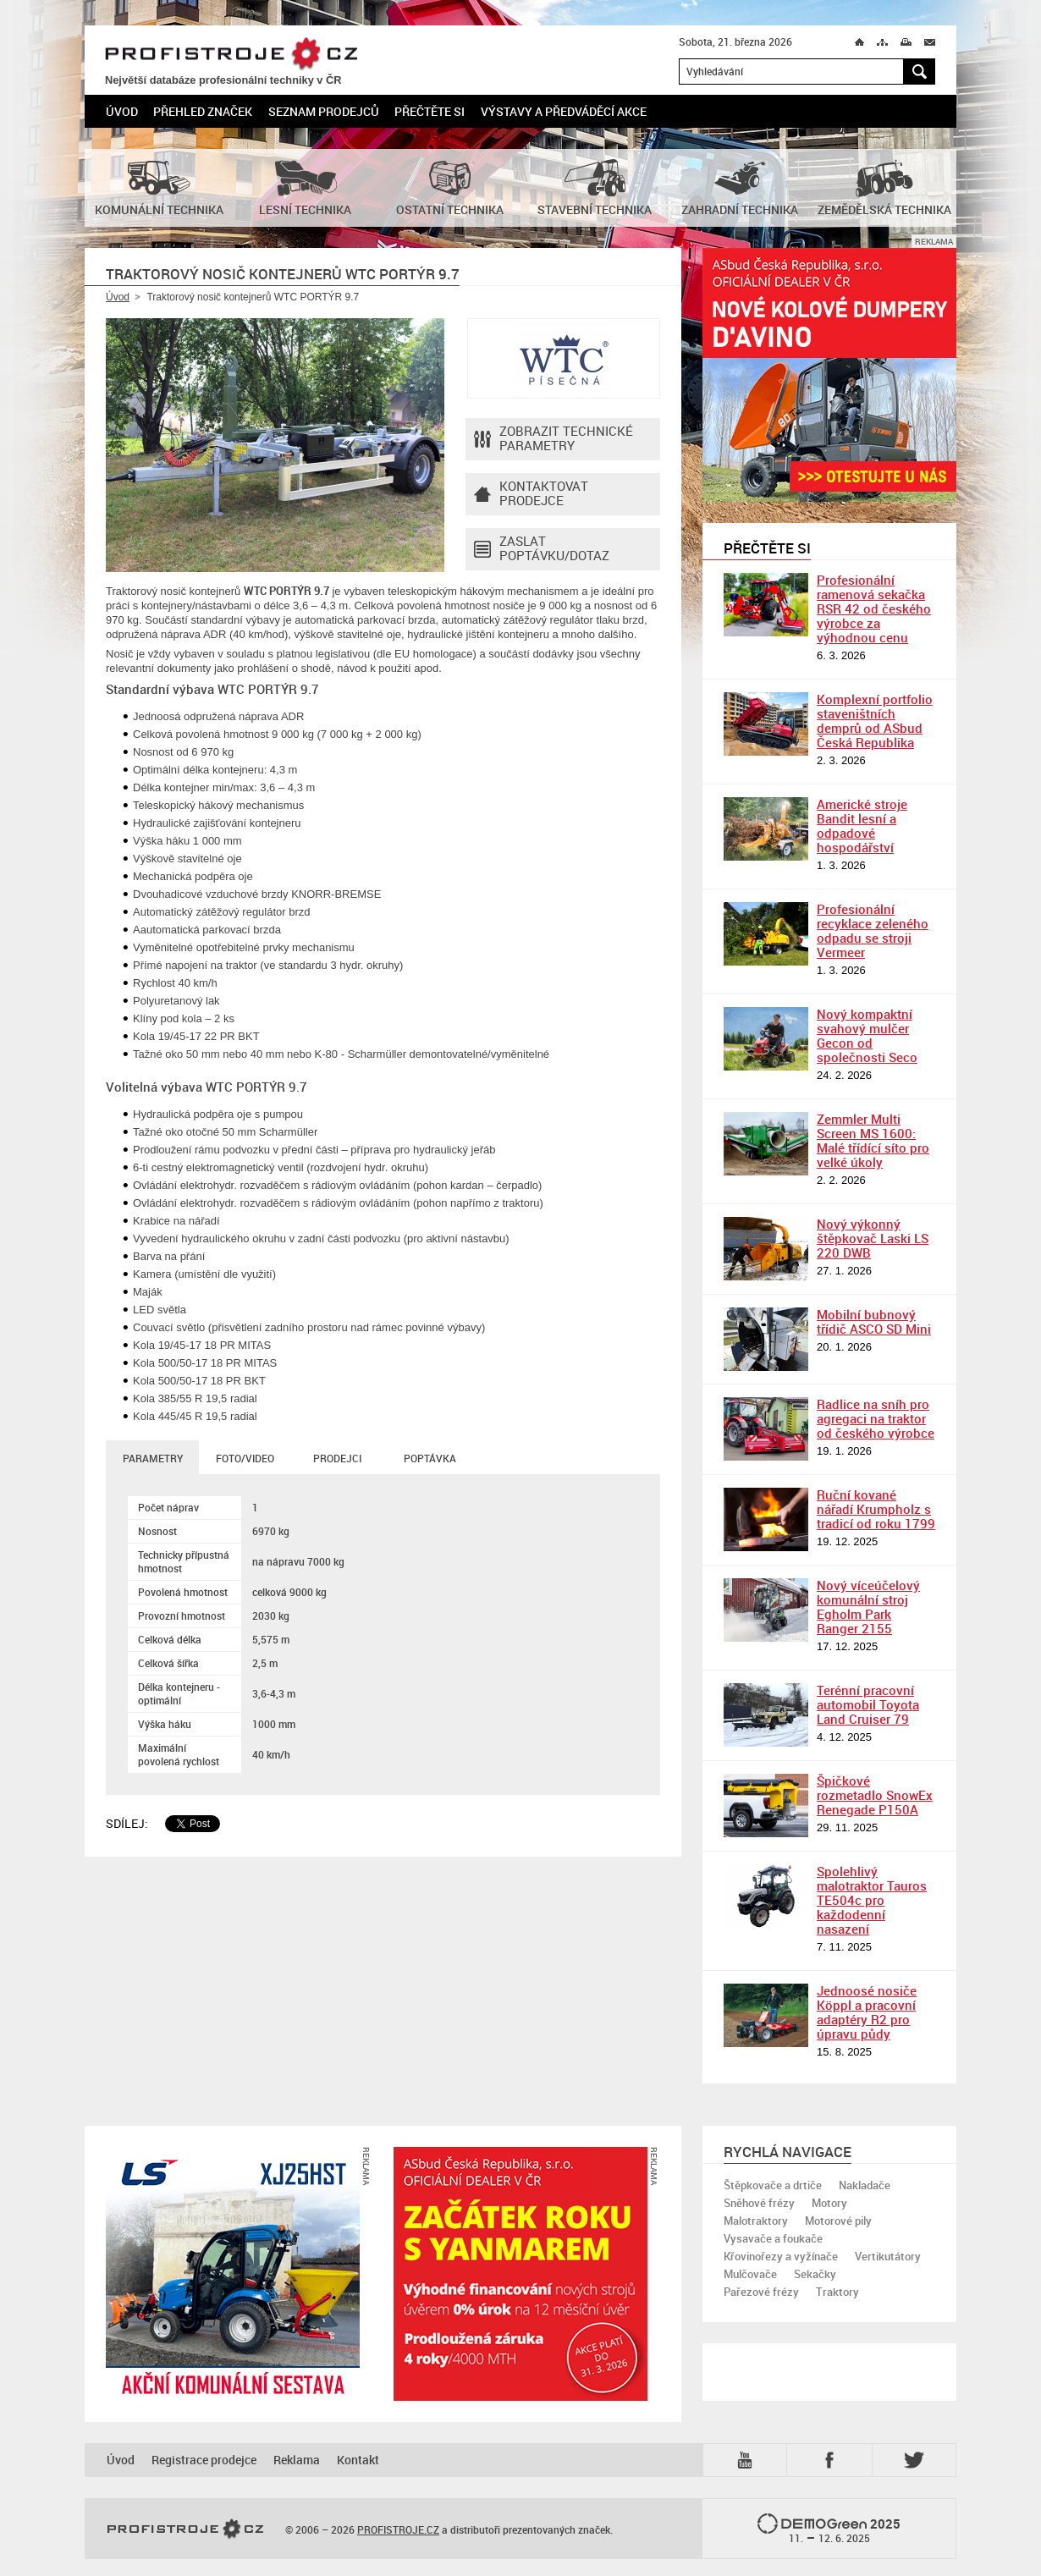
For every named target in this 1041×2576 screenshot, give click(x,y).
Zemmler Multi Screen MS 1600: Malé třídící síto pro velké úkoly (873, 1140)
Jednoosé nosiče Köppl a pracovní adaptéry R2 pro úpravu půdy (867, 2012)
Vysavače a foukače (773, 2238)
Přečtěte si (429, 111)
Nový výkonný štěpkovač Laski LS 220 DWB (872, 1238)
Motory (829, 2202)
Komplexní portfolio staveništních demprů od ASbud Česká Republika (875, 721)
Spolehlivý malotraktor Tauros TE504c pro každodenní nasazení (872, 1900)
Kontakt (358, 2460)
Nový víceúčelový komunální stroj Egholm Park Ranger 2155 (868, 1607)
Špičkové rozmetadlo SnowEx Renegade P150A (875, 1795)
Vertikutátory (888, 2256)
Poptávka (430, 1458)
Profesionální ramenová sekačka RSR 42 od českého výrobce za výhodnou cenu (874, 608)
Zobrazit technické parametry (553, 439)
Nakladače (864, 2185)
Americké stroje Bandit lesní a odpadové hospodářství (862, 825)
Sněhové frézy (759, 2202)
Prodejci (337, 1458)
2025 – (829, 2529)
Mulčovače (750, 2274)
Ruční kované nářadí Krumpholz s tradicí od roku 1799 (876, 1509)
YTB (748, 2460)
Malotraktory (756, 2220)
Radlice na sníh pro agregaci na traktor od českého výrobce (875, 1418)
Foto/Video (245, 1458)
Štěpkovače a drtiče (773, 2185)
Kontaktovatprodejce (531, 494)
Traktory (837, 2291)
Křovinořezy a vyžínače (781, 2256)
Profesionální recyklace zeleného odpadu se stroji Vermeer (872, 930)
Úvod (122, 111)
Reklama (296, 2460)
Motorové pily (838, 2220)
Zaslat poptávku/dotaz (541, 549)
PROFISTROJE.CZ (231, 54)
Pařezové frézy (761, 2291)
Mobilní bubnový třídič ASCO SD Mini (874, 1321)
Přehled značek (202, 111)
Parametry (153, 1458)
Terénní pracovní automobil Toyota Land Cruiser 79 (868, 1704)
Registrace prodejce (203, 2460)
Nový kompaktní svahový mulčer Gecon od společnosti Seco (867, 1035)
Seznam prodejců (323, 111)
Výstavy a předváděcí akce (564, 111)
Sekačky (815, 2274)
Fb (832, 2460)
